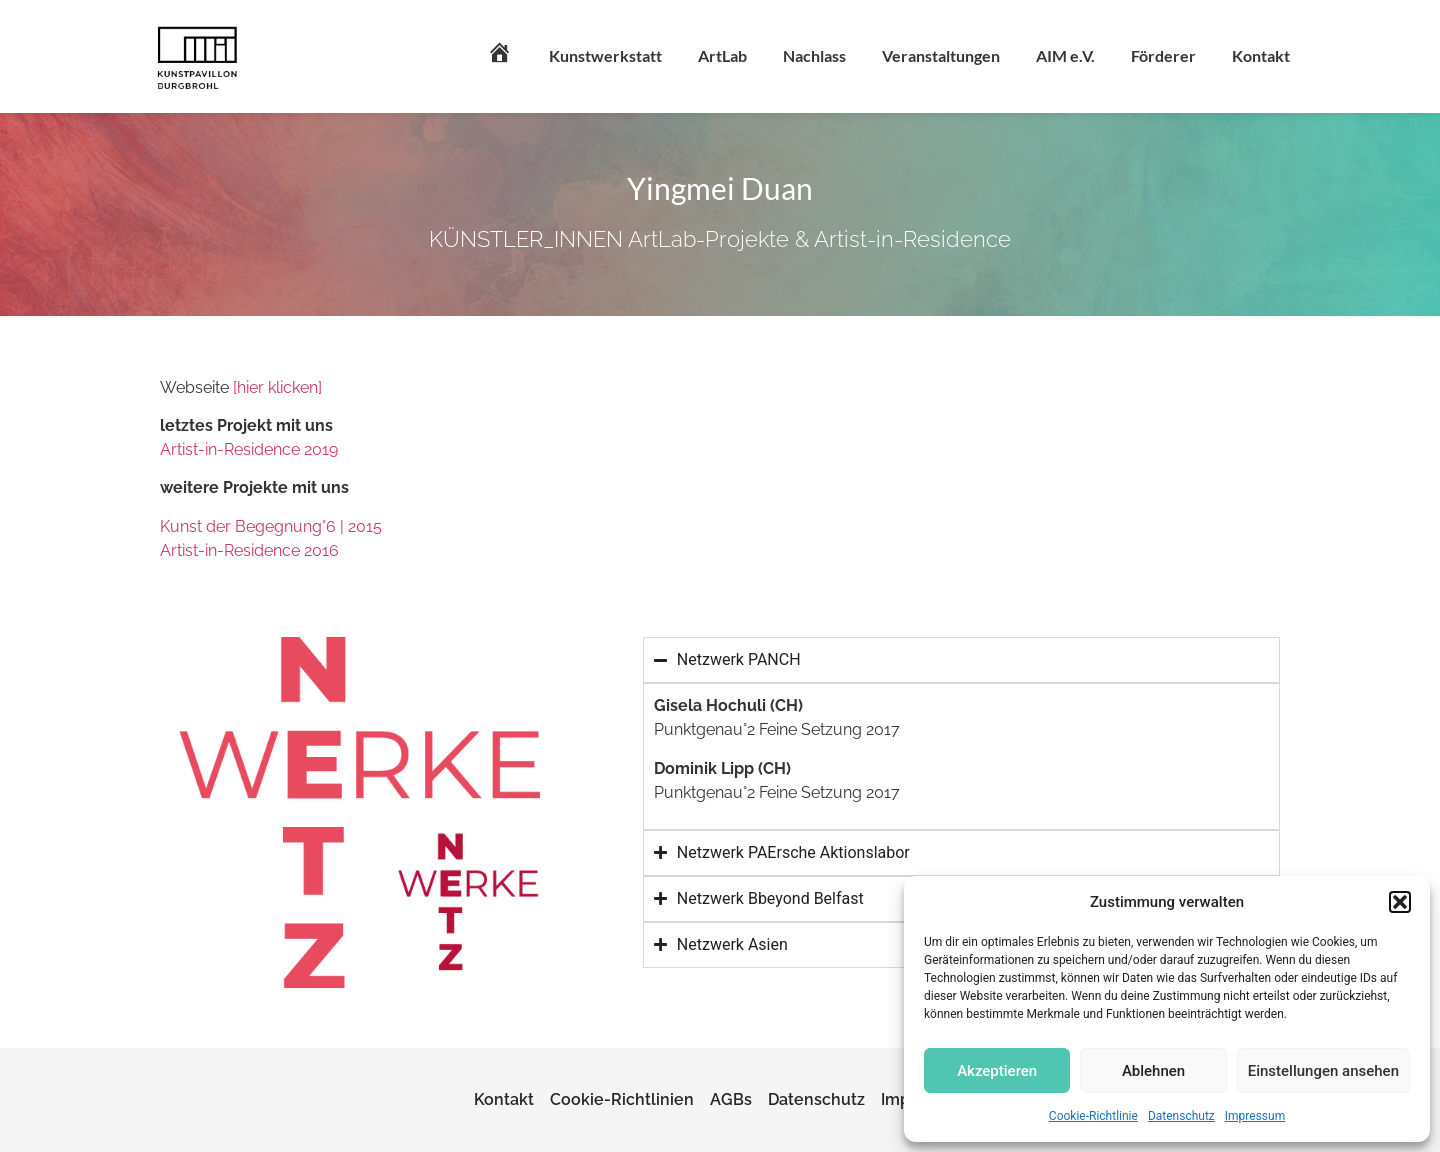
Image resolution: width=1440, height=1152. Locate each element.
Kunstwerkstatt (605, 55)
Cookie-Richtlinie (1093, 1116)
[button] (1400, 902)
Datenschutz (1181, 1116)
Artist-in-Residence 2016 (249, 550)
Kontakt (1261, 55)
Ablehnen (1153, 1071)
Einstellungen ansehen (1323, 1071)
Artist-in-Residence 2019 (249, 449)
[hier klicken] (277, 387)
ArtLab (722, 55)
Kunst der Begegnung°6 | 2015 (271, 526)
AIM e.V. (1065, 55)
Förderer (1163, 55)
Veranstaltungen (941, 55)
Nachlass (814, 55)
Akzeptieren (997, 1071)
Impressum (1255, 1116)
